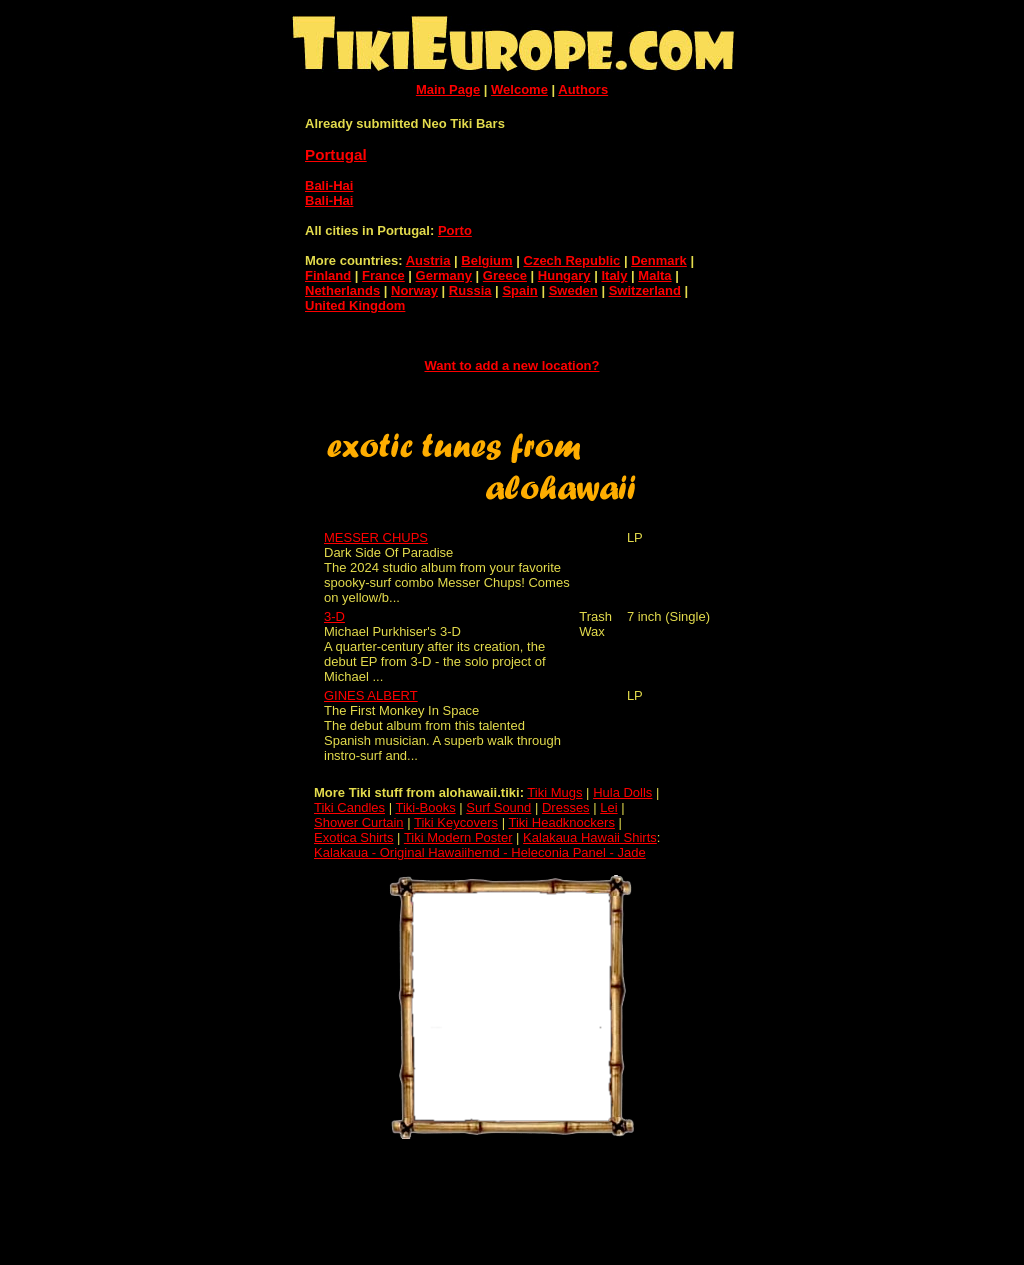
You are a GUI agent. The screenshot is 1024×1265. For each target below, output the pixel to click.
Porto (455, 230)
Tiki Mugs (554, 792)
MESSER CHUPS (376, 537)
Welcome (519, 89)
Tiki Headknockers (561, 822)
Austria (428, 260)
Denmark (659, 260)
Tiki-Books (425, 807)
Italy (614, 275)
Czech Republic (572, 260)
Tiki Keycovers (456, 822)
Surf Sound (498, 807)
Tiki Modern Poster (458, 837)
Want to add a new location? (511, 365)
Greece (505, 275)
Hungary (564, 275)
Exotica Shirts (353, 837)
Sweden (573, 290)
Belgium (486, 260)
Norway (414, 290)
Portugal (336, 154)
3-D (334, 616)
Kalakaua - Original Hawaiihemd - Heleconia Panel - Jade (480, 852)
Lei (608, 807)
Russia (470, 290)
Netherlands (342, 290)
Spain (519, 290)
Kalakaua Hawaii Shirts (590, 837)
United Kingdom (355, 305)
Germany (444, 275)
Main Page (448, 89)
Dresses (566, 807)
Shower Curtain (359, 822)
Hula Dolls (622, 792)
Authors (583, 89)
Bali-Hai (329, 185)
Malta (654, 275)
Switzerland (645, 290)
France (383, 275)
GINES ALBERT (371, 695)
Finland (328, 275)
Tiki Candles (349, 807)
